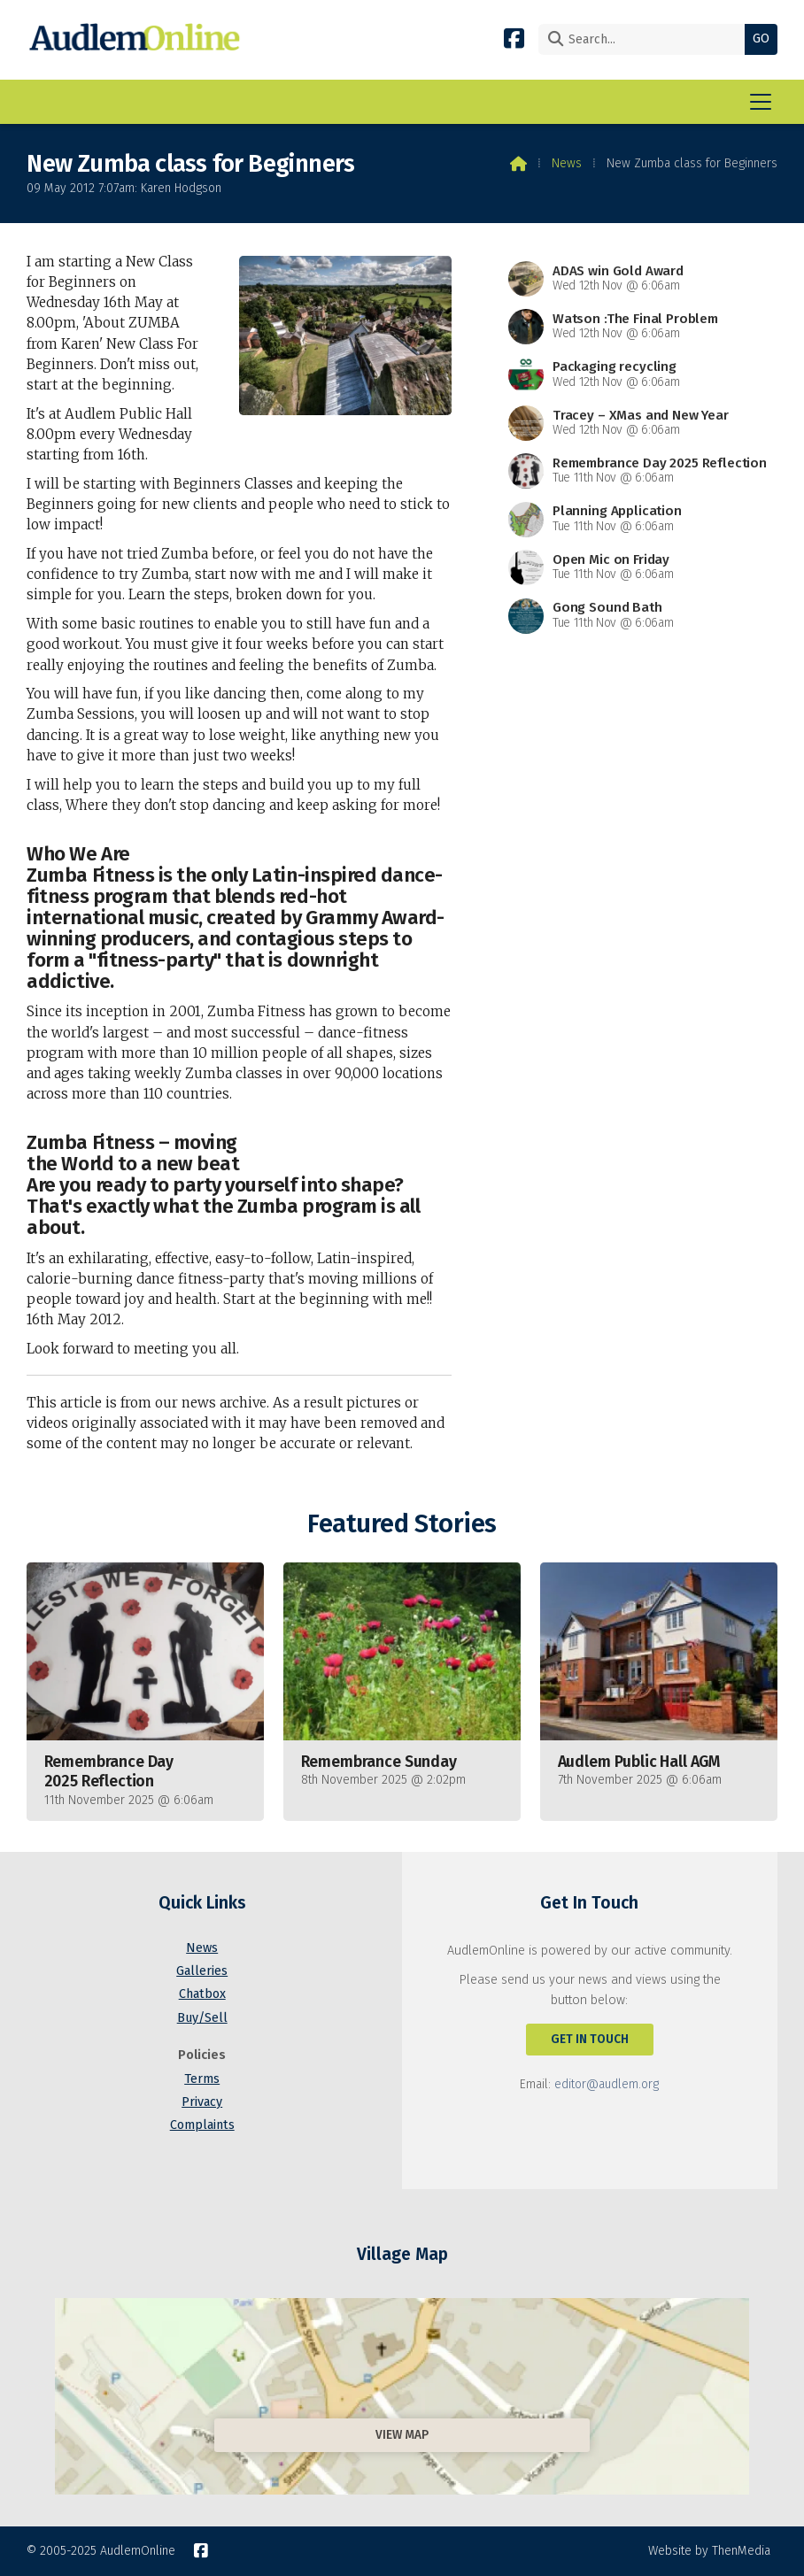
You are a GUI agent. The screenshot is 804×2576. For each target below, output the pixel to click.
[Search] (646, 39)
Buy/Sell (202, 2017)
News (567, 163)
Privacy (202, 2101)
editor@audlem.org (606, 2084)
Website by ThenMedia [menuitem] (709, 2550)
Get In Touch (590, 2039)
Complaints (202, 2125)
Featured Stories (401, 1523)
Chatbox (202, 1993)
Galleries (202, 1970)
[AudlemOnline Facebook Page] (514, 37)
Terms (202, 2078)
